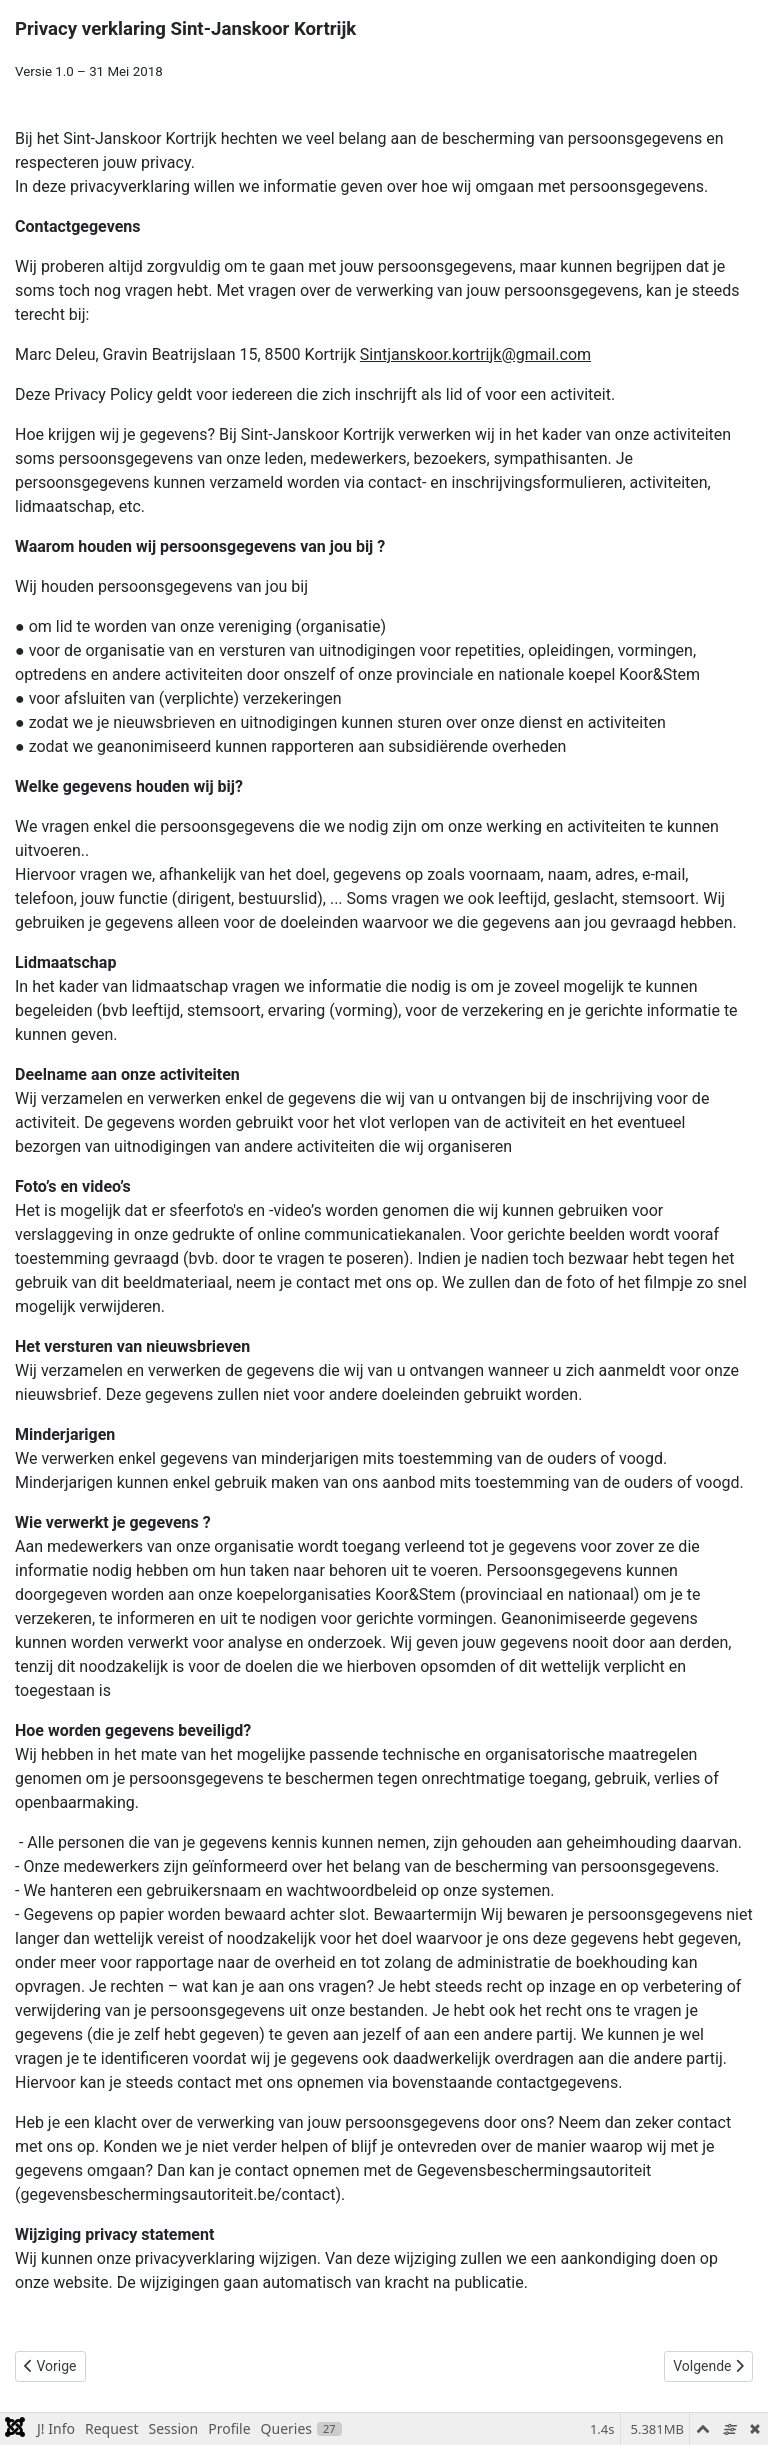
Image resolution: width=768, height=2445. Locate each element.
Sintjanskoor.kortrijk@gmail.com (475, 354)
